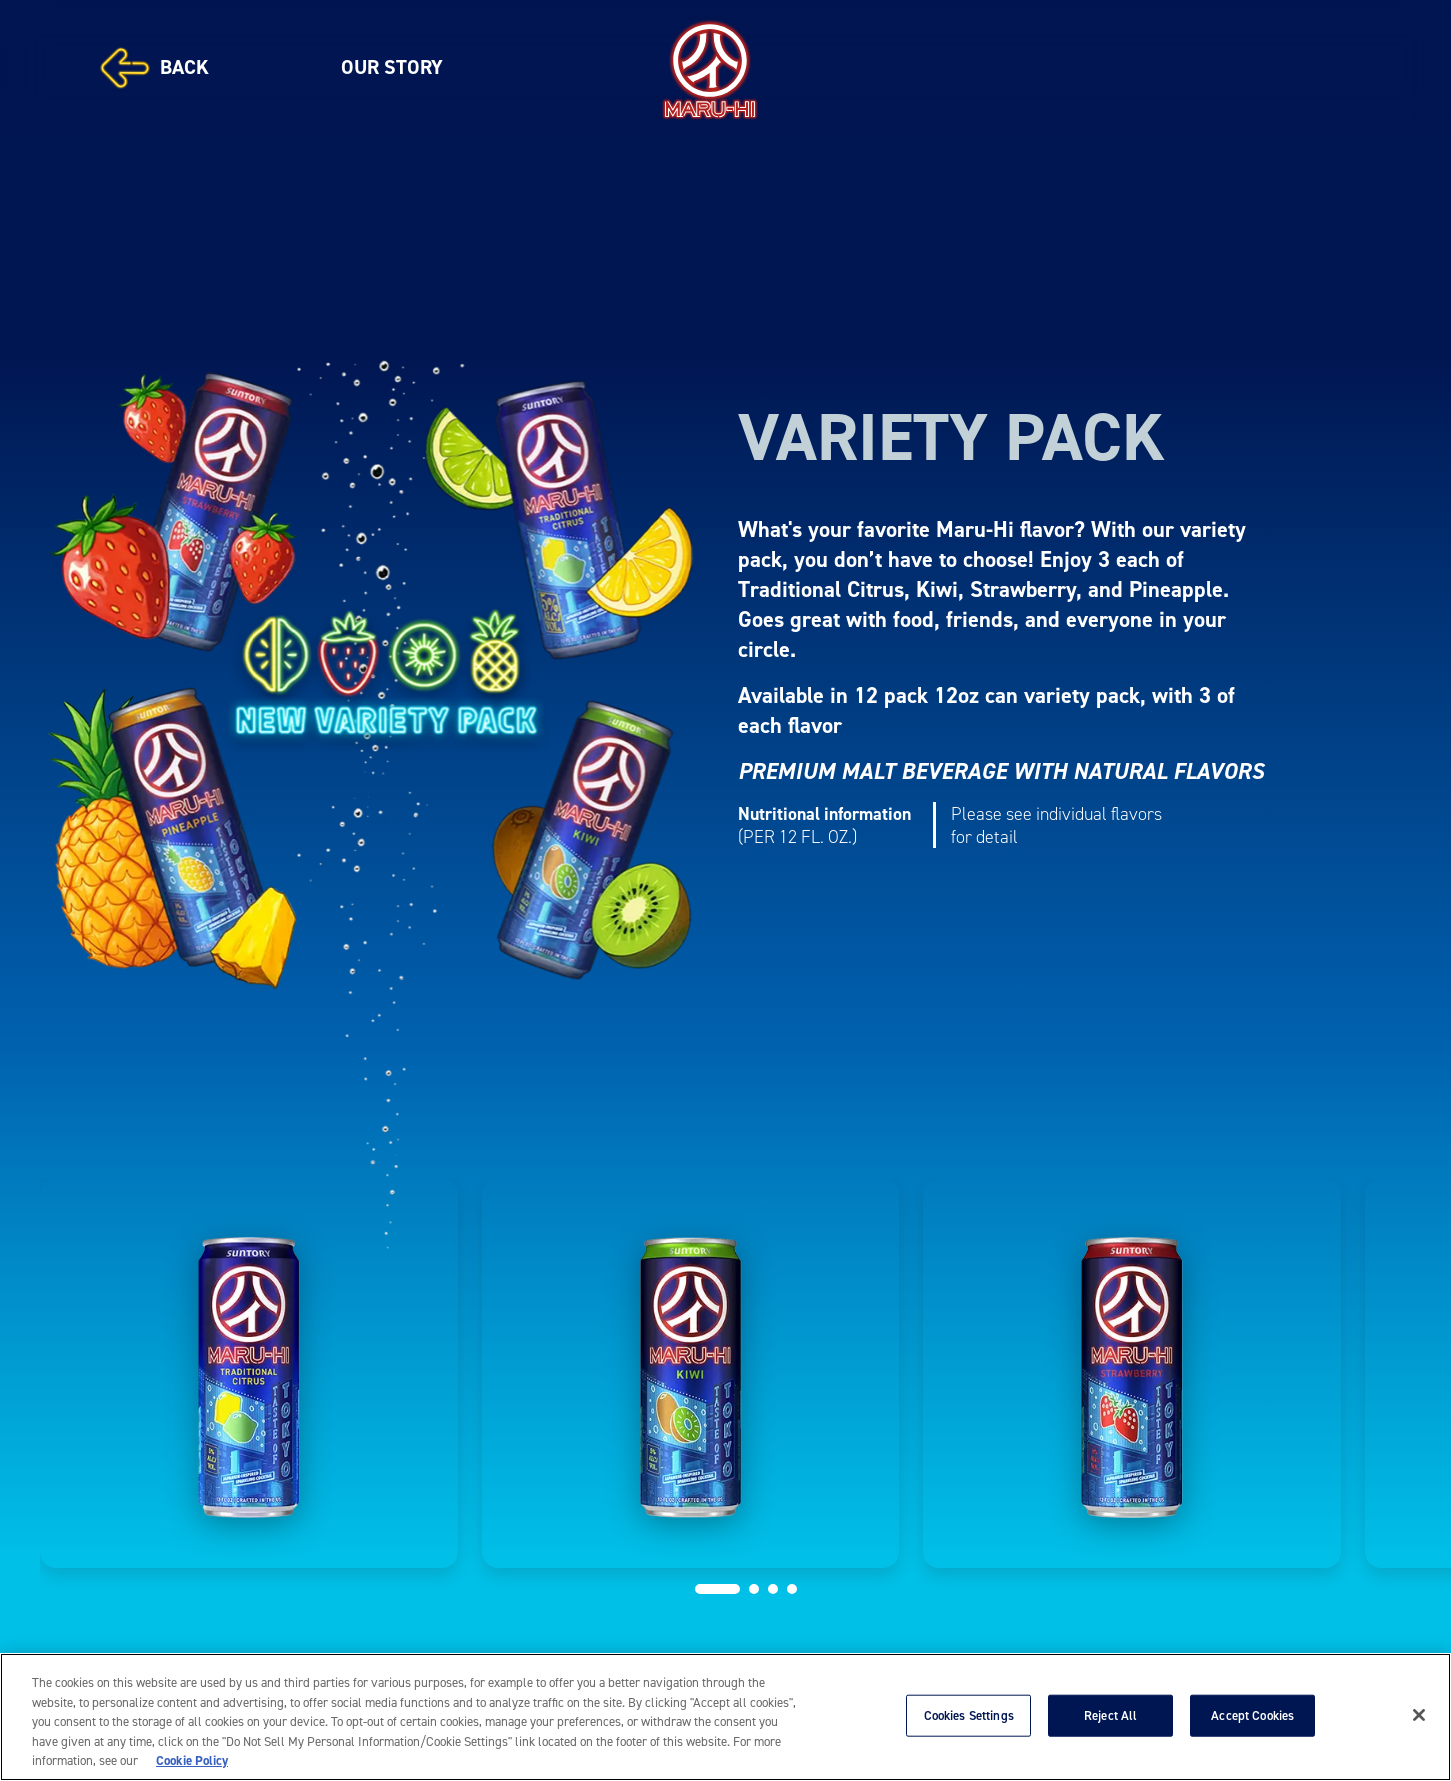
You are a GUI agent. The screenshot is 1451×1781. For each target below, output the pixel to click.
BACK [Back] (154, 68)
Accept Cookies (1252, 1715)
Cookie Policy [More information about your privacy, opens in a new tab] (192, 1760)
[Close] (1419, 1715)
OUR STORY (392, 67)
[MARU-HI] (710, 67)
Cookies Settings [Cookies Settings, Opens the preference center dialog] (969, 1715)
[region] (725, 1717)
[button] (717, 1589)
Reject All (1110, 1715)
